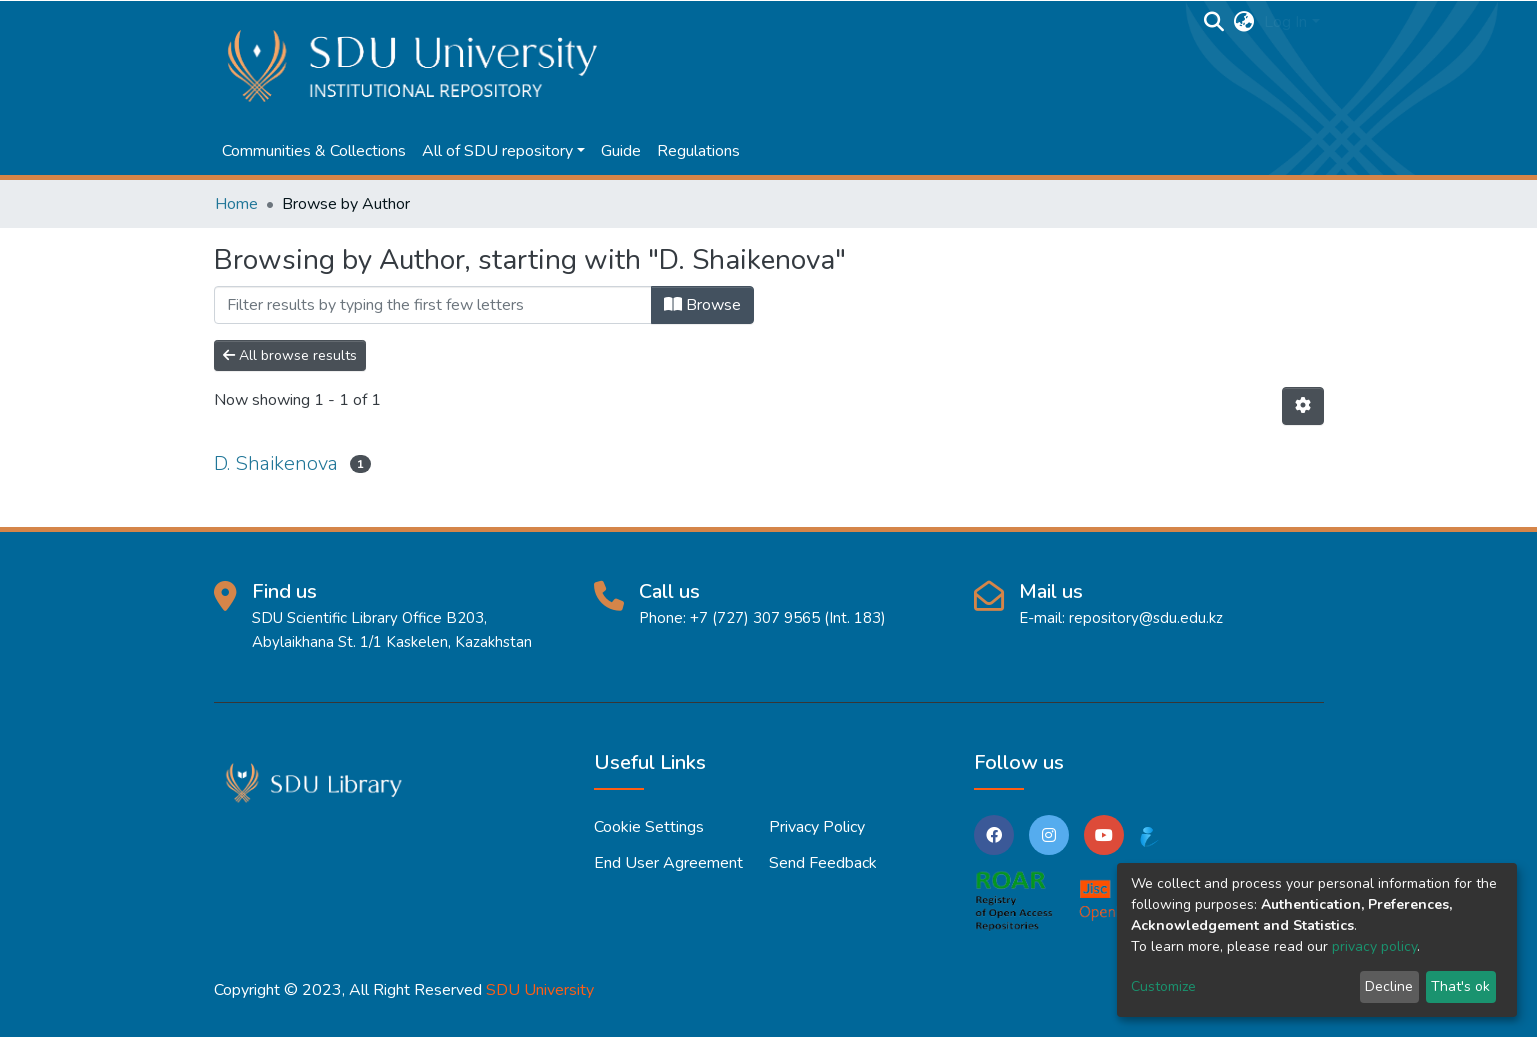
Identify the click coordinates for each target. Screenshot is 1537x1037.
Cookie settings (649, 827)
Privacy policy (817, 827)
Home (236, 204)
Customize (1163, 986)
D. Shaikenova (276, 463)
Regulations (698, 151)
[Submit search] (1213, 22)
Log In (1285, 22)
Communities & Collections (314, 151)
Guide (621, 151)
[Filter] (433, 305)
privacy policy (1374, 946)
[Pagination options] (1303, 406)
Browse (702, 305)
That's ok (1460, 986)
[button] (1243, 22)
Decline (1389, 986)
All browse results (290, 355)
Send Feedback (823, 863)
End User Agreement (668, 863)
